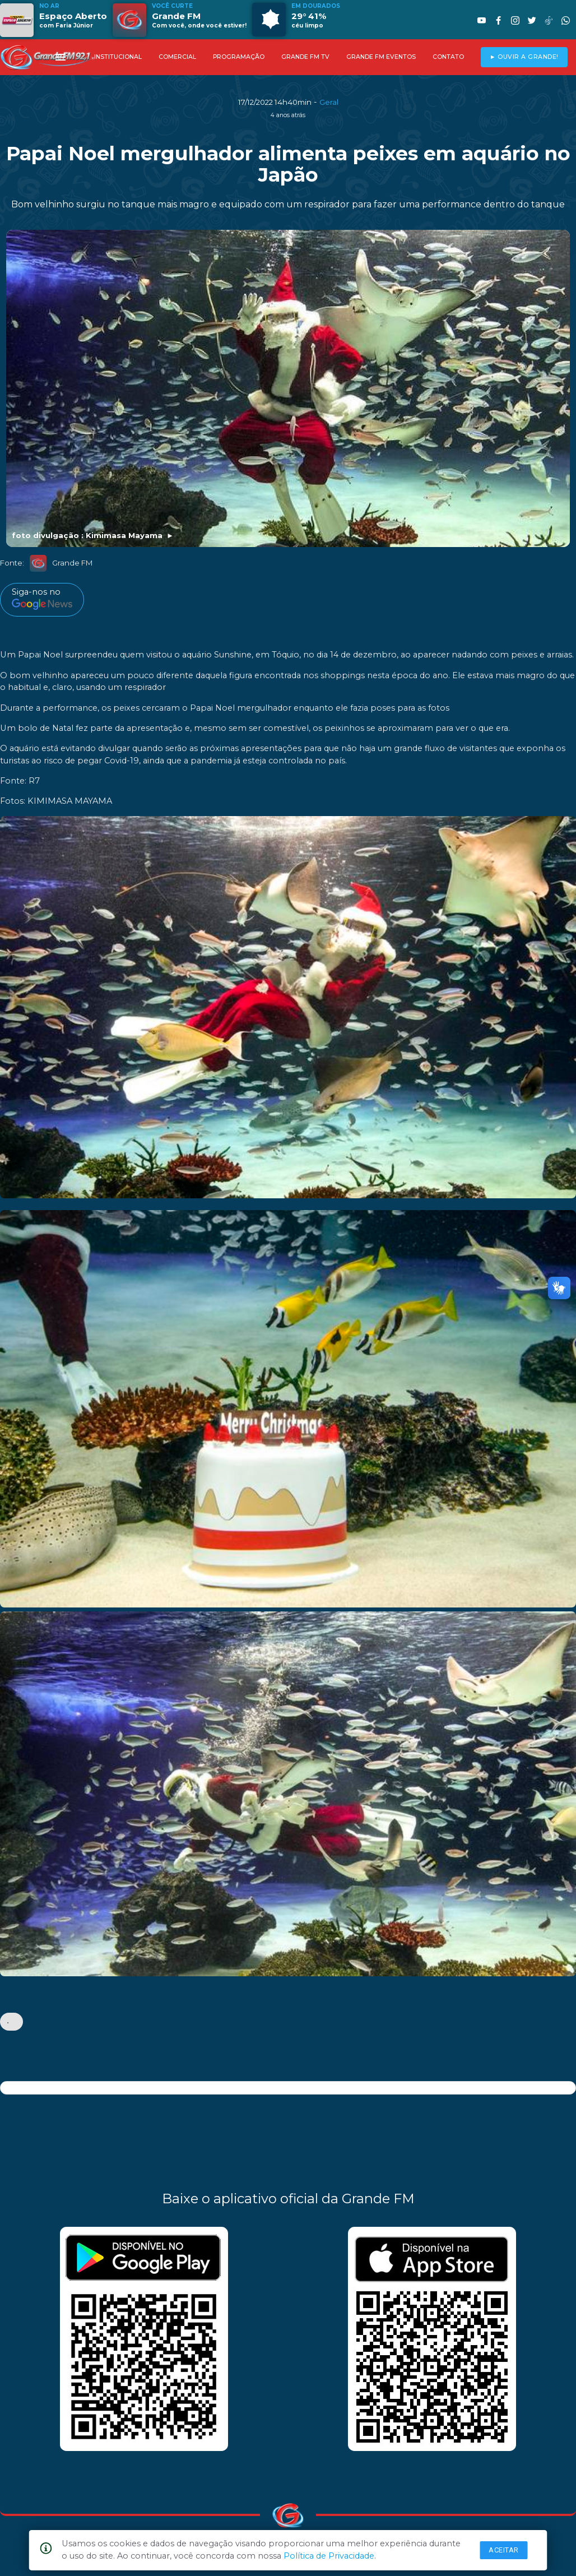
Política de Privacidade (329, 2556)
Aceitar (504, 2550)
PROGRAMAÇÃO (238, 57)
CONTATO (448, 57)
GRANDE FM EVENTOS (381, 57)
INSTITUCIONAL (118, 57)
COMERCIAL (177, 57)
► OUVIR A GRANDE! (524, 57)
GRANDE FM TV (305, 57)
